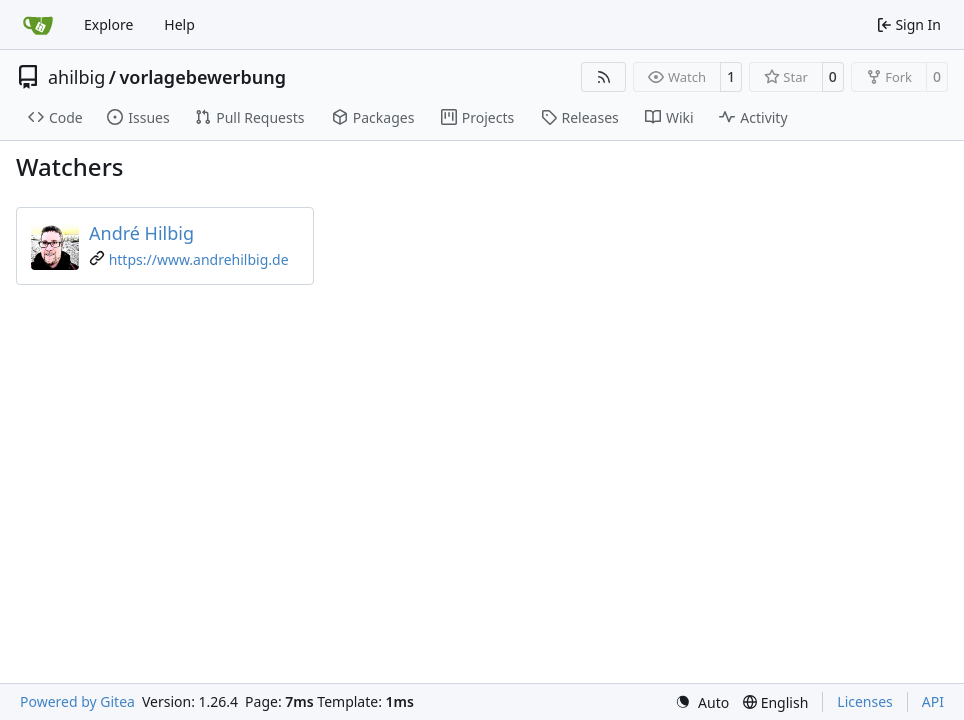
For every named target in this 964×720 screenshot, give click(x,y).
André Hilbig (141, 233)
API (933, 701)
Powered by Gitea (77, 701)
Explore (108, 24)
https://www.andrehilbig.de (199, 259)
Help (179, 24)
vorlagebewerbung (202, 77)
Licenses (865, 701)
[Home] (38, 25)
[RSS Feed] (604, 77)
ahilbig (76, 77)
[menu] (702, 702)
